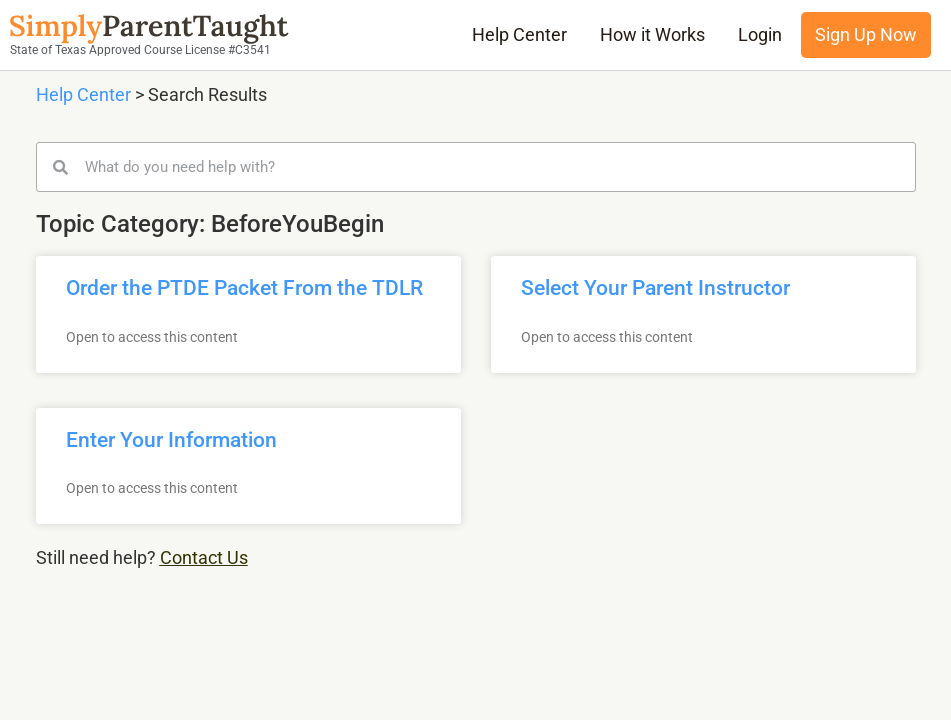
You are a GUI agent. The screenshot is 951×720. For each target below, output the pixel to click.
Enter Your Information (171, 440)
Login (760, 35)
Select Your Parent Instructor (655, 288)
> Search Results (199, 94)
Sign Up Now (866, 35)
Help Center (519, 35)
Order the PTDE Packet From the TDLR (244, 288)
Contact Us (204, 557)
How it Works (652, 35)
